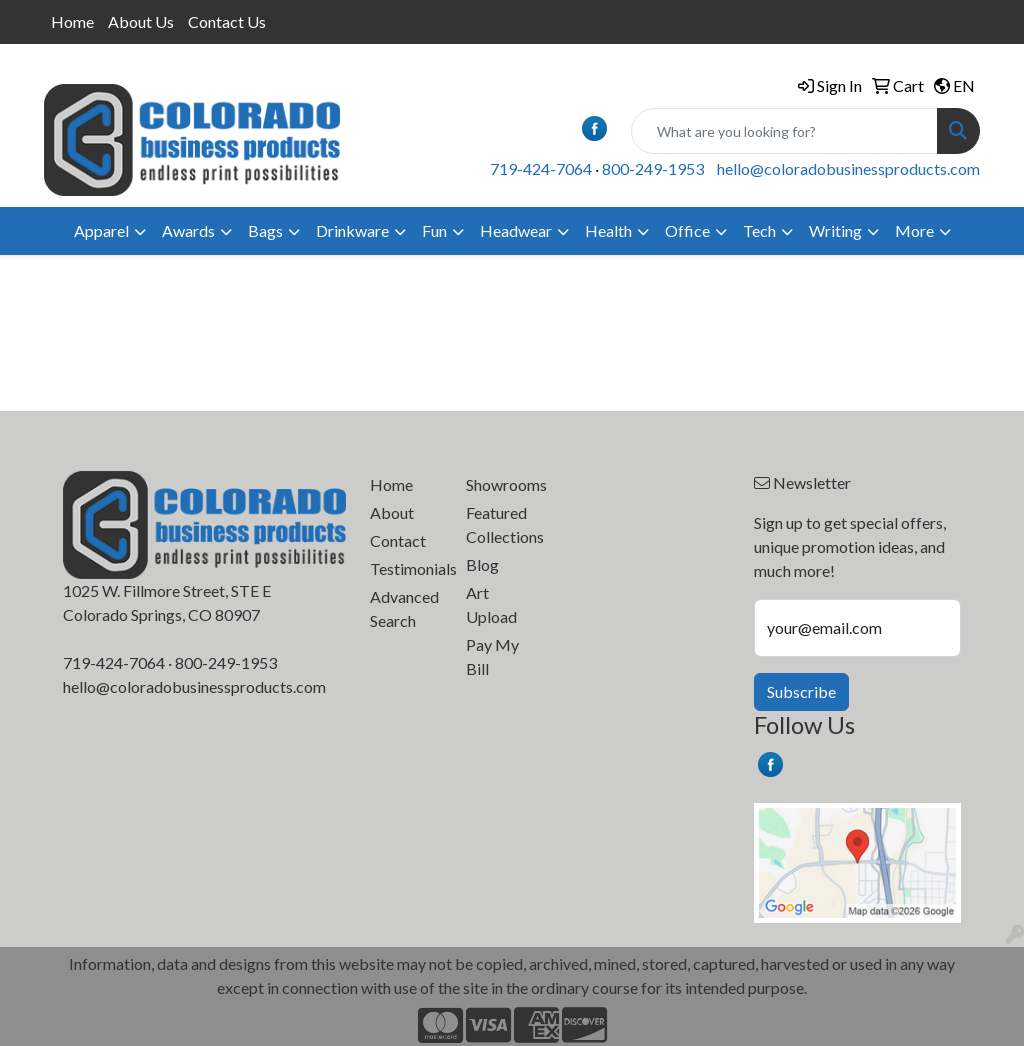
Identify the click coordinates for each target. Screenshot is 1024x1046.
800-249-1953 (653, 168)
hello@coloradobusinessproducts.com (848, 168)
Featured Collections (502, 524)
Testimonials (406, 568)
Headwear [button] (516, 230)
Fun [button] (434, 230)
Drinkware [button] (352, 230)
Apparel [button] (101, 230)
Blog (482, 564)
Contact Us (227, 21)
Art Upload (491, 604)
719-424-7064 (541, 168)
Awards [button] (188, 230)
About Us (141, 21)
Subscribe (801, 691)
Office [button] (687, 230)
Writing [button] (835, 230)
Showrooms (502, 484)
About (392, 512)
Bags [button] (265, 230)
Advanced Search (404, 608)
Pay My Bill (492, 656)
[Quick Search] (784, 131)
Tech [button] (759, 230)
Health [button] (608, 230)
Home (72, 21)
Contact (398, 540)
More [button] (914, 230)
